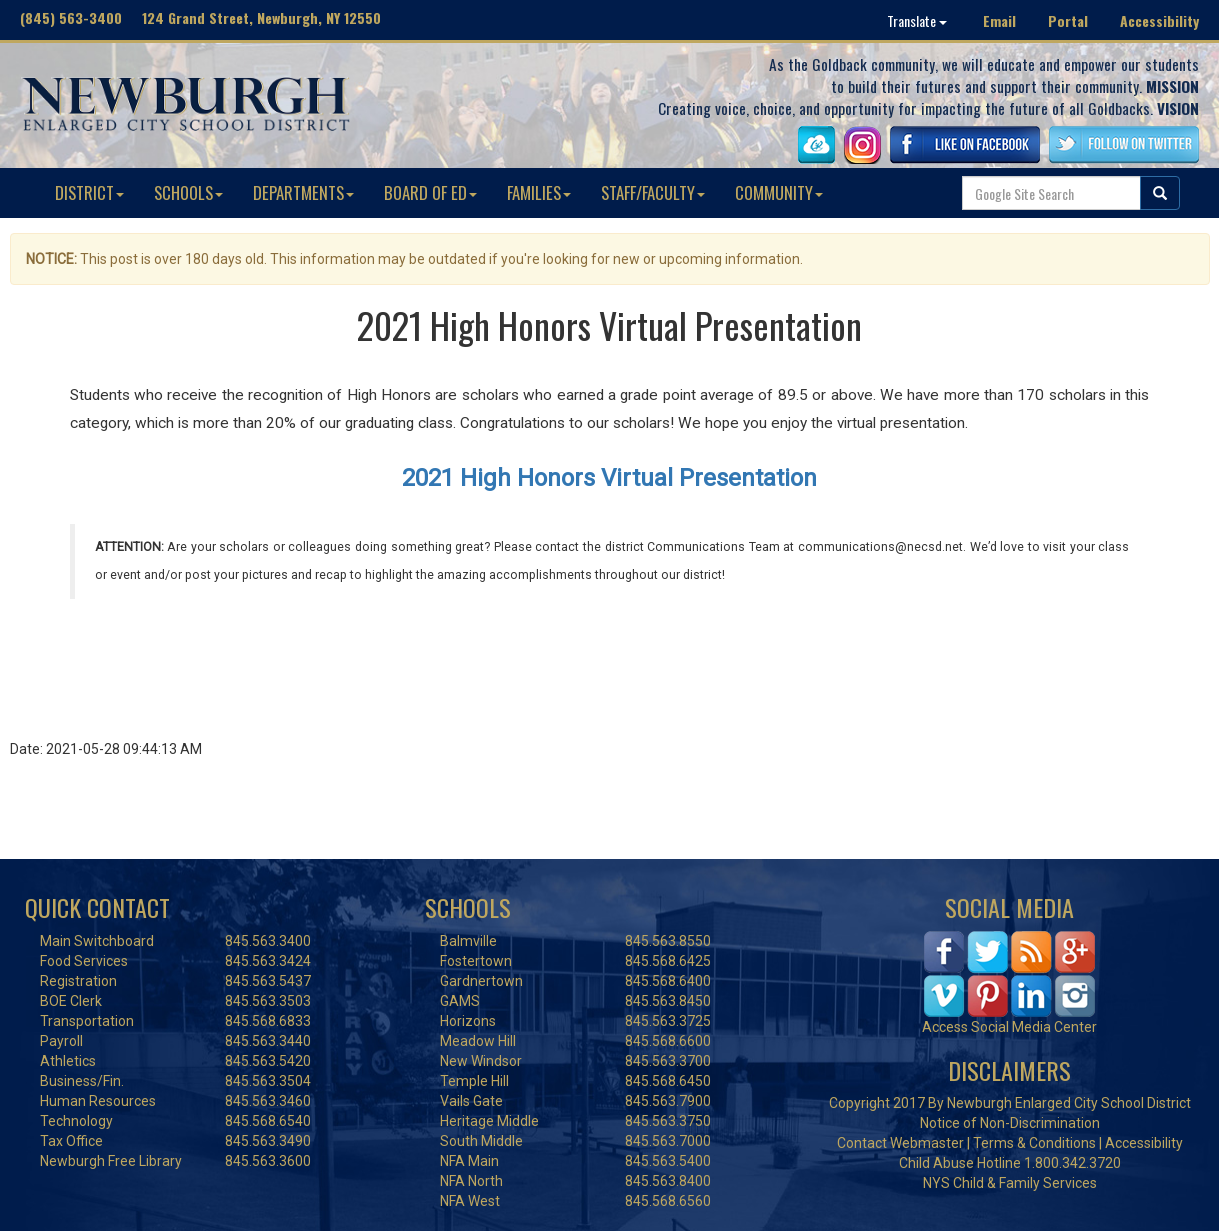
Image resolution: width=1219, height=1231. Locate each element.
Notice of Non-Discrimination (1010, 1123)
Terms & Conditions (1034, 1143)
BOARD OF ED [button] (430, 192)
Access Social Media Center (1009, 1027)
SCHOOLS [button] (188, 192)
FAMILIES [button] (539, 192)
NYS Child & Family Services (1010, 1183)
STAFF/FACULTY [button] (653, 192)
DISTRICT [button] (89, 192)
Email (999, 20)
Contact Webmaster (900, 1143)
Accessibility (1159, 20)
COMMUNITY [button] (779, 192)
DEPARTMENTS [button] (303, 192)
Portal (1068, 20)
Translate (917, 20)
